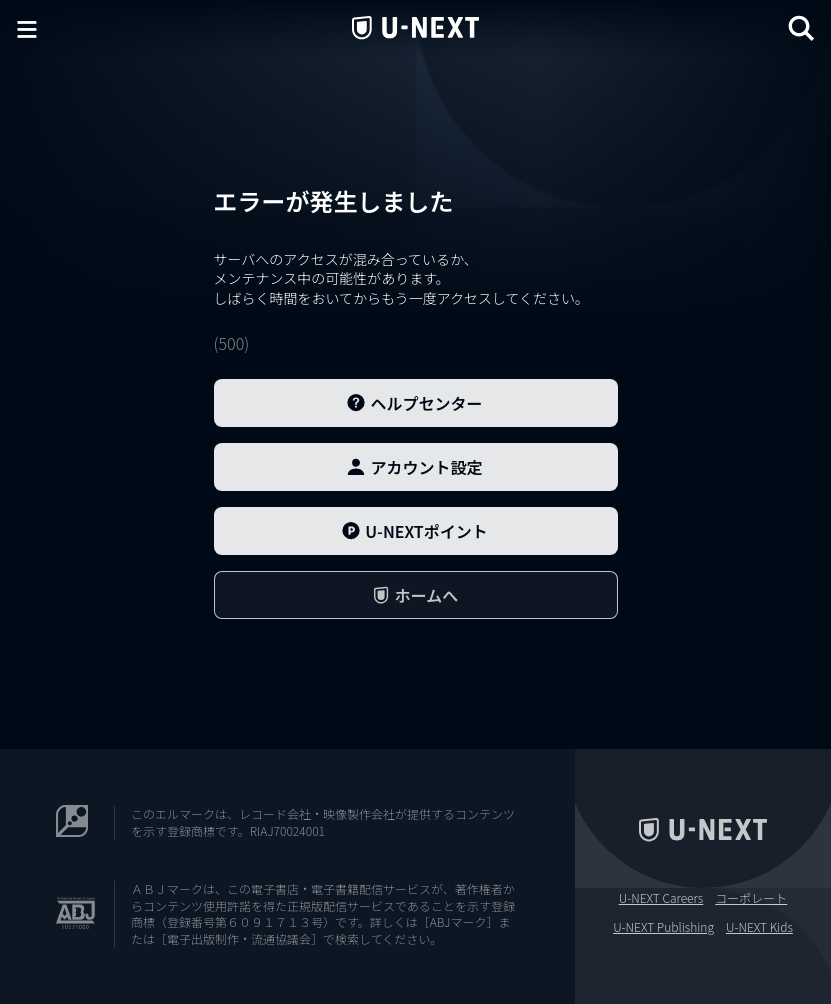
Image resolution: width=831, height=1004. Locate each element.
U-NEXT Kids (759, 927)
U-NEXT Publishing (663, 927)
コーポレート (751, 898)
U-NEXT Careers (661, 898)
